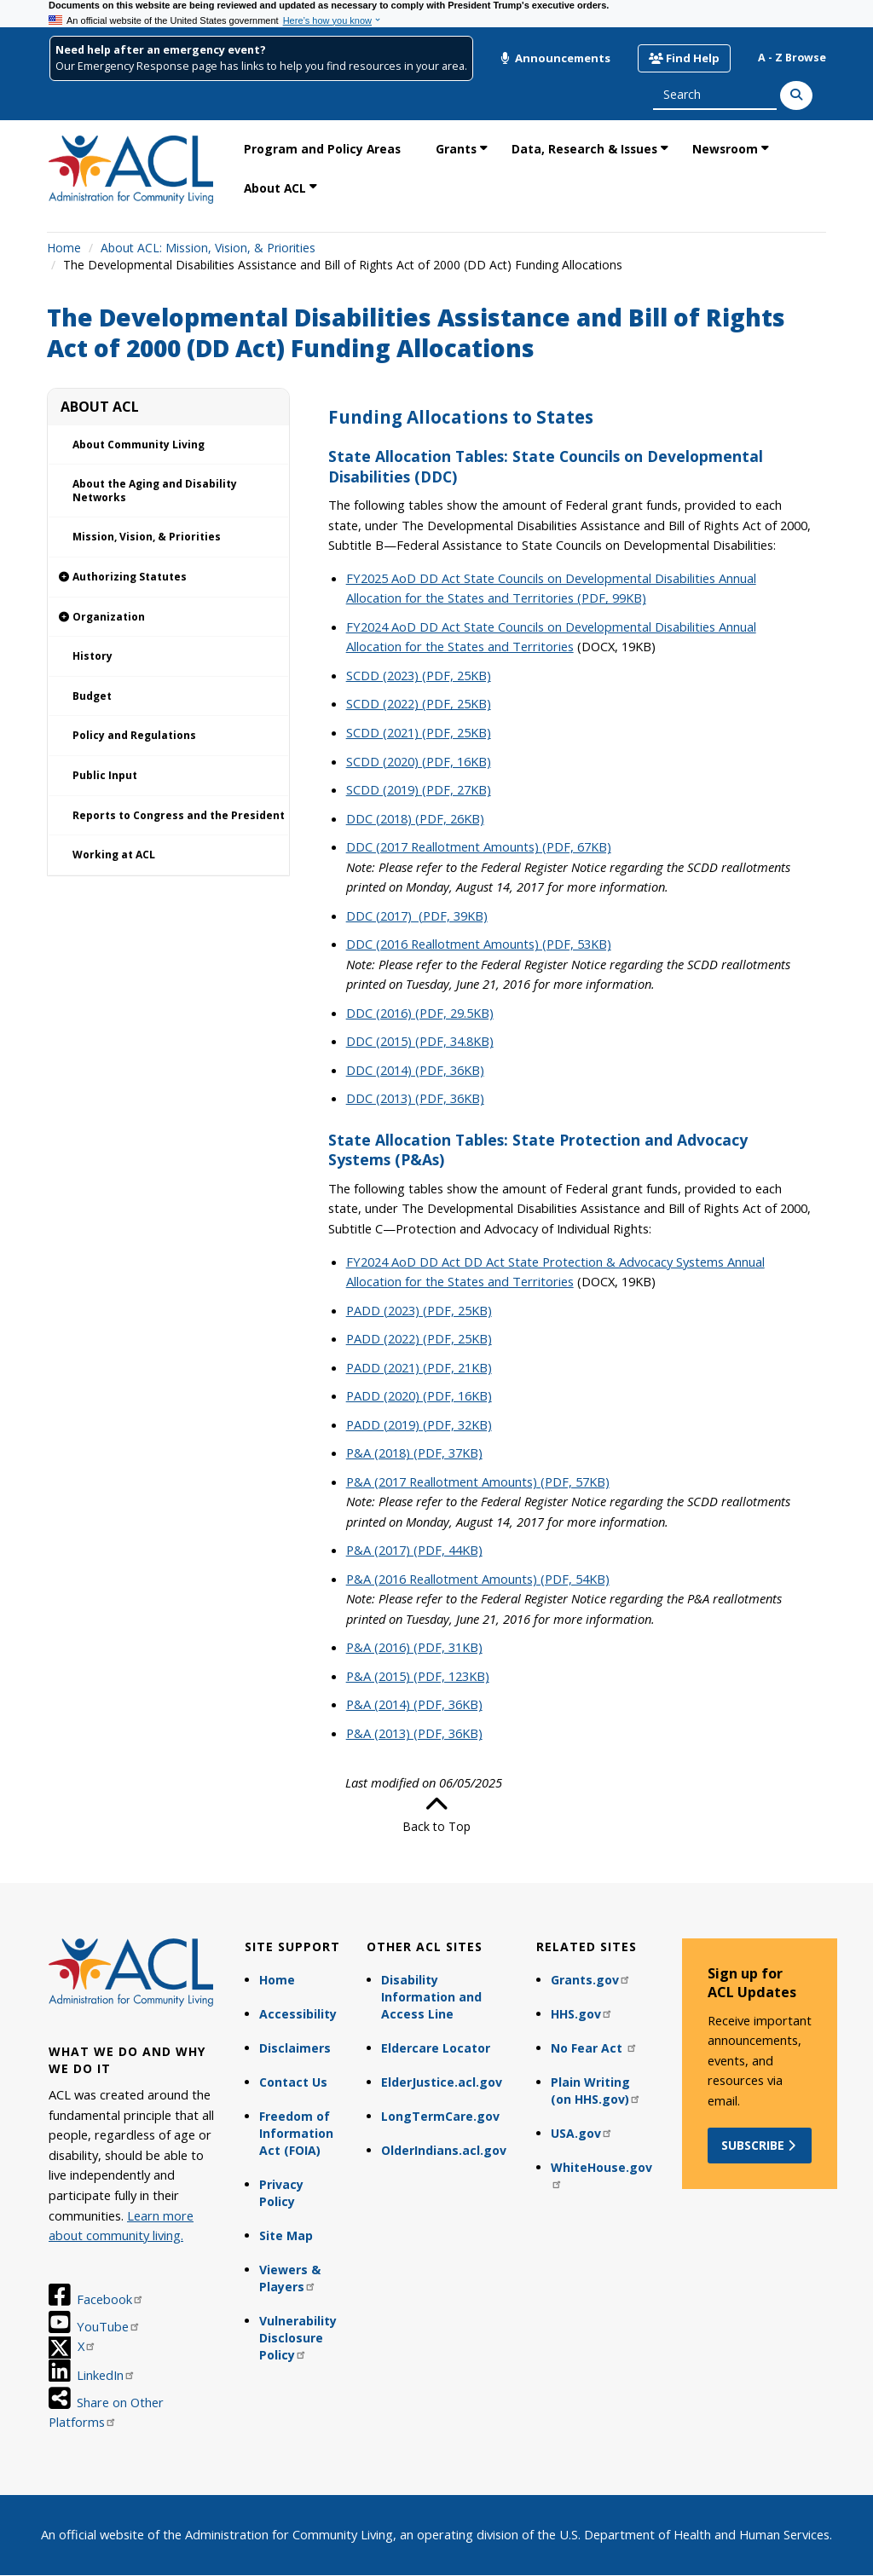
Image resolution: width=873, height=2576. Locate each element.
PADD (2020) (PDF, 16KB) (419, 1395)
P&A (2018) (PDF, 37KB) (414, 1452)
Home (64, 248)
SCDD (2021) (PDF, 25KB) (418, 732)
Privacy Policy (281, 2192)
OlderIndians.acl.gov (443, 2150)
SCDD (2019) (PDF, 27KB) (418, 789)
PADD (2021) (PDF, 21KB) (419, 1367)
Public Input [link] (104, 775)
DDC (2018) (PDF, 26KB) (415, 818)
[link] (168, 577)
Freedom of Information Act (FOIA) (296, 2133)
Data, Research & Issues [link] (584, 149)
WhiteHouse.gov (601, 2174)
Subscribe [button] (760, 2145)
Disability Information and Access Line (431, 1997)
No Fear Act (594, 2048)
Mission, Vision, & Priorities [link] (146, 536)
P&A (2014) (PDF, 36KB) (414, 1704)
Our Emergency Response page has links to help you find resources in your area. (261, 66)
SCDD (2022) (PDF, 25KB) (418, 703)
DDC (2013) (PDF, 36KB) (415, 1097)
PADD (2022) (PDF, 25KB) (419, 1338)
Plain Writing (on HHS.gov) (596, 2090)
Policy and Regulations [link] (134, 735)
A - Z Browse (792, 57)
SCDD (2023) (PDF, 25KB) (418, 675)
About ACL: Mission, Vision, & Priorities (208, 248)
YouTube (109, 2326)
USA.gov (582, 2133)
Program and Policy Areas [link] (322, 149)
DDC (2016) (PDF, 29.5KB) (420, 1012)
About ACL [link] (275, 188)
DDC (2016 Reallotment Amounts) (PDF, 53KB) (478, 943)
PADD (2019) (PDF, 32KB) (419, 1424)
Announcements (555, 58)
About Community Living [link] (138, 444)
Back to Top (436, 1813)
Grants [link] (456, 149)
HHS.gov (582, 2014)
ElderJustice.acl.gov (441, 2082)
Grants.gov (591, 1980)
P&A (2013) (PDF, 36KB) (414, 1732)
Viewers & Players (290, 2278)
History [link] (92, 656)
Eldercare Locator (435, 2048)
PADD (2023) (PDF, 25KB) (419, 1310)
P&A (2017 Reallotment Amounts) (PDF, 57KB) (478, 1481)
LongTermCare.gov (440, 2116)
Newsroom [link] (725, 149)
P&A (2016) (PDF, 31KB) (414, 1646)
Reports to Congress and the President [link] (178, 815)
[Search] (796, 95)
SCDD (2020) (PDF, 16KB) (418, 761)
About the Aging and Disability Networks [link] (154, 491)
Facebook (110, 2298)
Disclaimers (295, 2048)
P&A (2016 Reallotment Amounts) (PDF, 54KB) (478, 1578)
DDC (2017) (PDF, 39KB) (417, 915)
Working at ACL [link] (113, 854)
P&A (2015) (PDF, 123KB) (417, 1675)
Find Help (684, 58)
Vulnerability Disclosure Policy (298, 2338)
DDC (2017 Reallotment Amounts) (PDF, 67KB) (478, 846)
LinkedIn (106, 2374)
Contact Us (293, 2082)
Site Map (286, 2235)
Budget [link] (92, 696)
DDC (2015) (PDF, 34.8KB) (420, 1040)
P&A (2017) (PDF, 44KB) (414, 1549)
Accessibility (298, 2014)
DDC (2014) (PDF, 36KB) (415, 1069)
